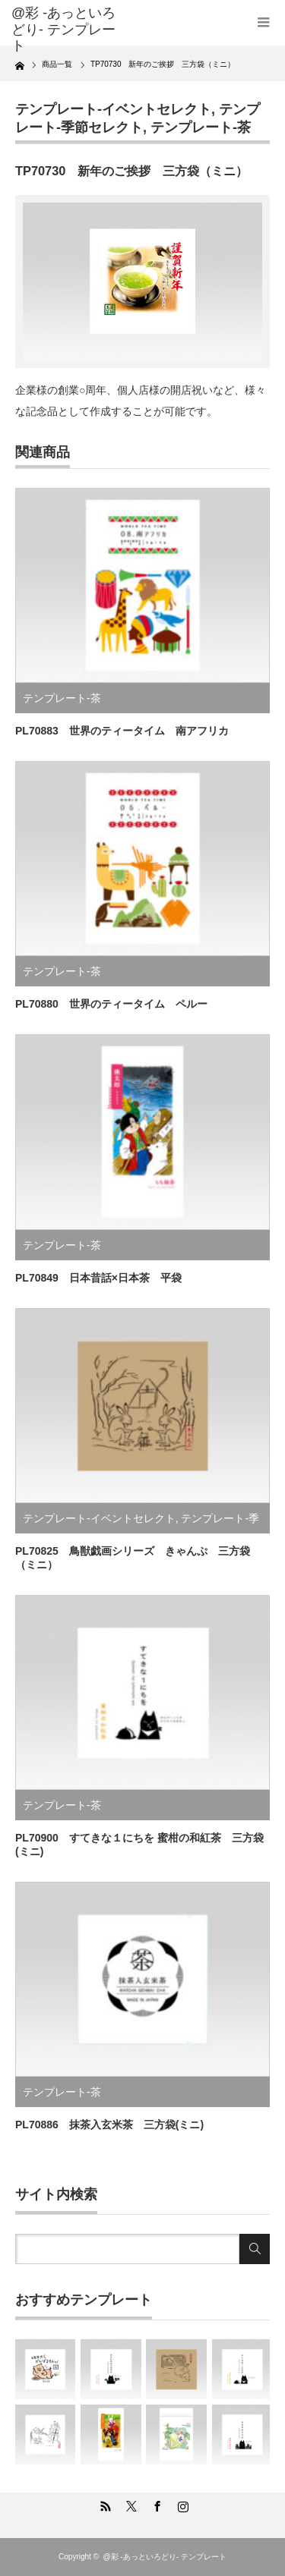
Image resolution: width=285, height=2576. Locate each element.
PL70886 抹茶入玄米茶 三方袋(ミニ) (109, 2124)
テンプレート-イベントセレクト (113, 109)
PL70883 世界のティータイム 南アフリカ (122, 731)
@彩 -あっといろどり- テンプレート (63, 29)
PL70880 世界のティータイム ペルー (111, 1004)
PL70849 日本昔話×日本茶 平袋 (98, 1278)
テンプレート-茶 (200, 127)
